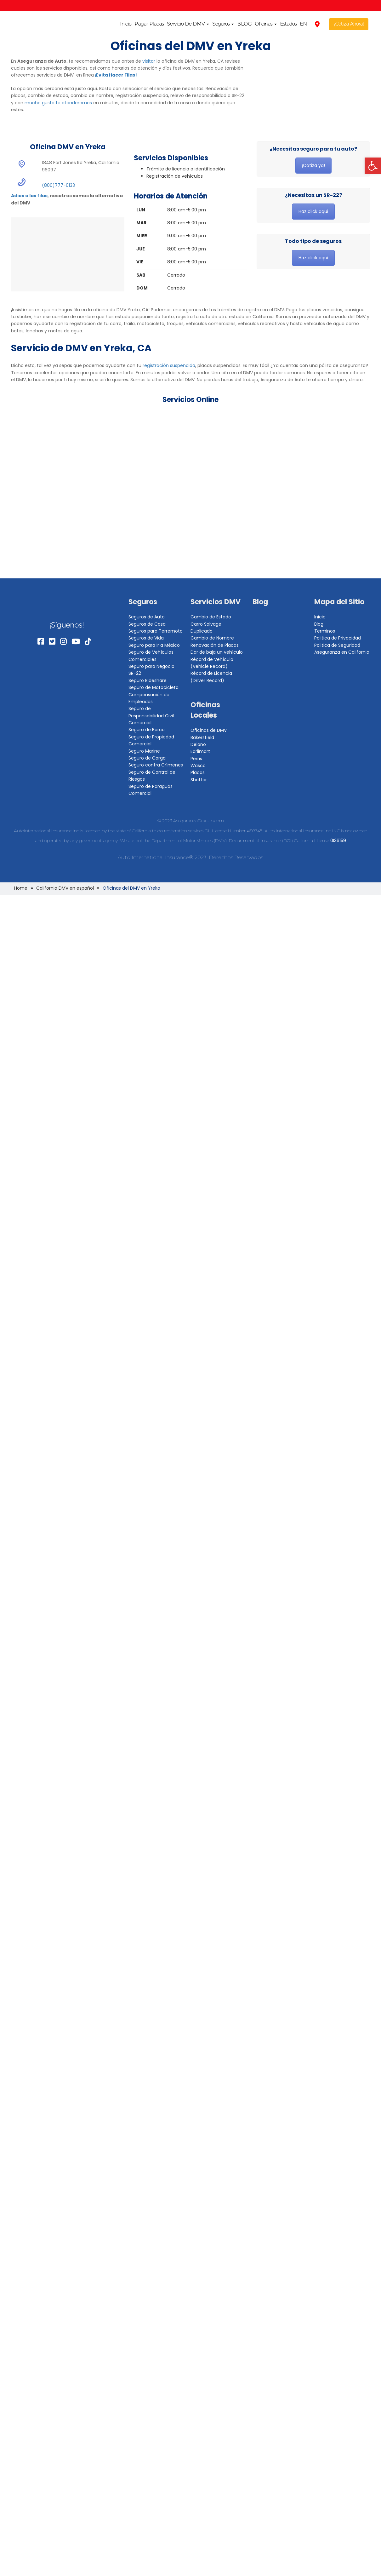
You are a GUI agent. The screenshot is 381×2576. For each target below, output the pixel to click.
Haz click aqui (313, 211)
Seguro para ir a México (154, 645)
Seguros (223, 24)
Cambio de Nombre (212, 638)
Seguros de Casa (147, 624)
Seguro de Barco (146, 729)
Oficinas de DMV (208, 730)
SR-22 (134, 673)
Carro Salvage (205, 624)
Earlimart (200, 751)
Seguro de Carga (147, 758)
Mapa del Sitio (339, 602)
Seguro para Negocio (151, 666)
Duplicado (201, 631)
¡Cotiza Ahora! (349, 24)
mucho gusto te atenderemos (58, 103)
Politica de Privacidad (337, 638)
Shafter (198, 780)
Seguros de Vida (146, 638)
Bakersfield (202, 737)
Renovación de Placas (214, 645)
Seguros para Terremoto (155, 631)
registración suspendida (169, 365)
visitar (148, 61)
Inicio (125, 24)
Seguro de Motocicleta (153, 687)
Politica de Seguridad (337, 645)
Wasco (198, 765)
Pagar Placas (149, 24)
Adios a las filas (29, 195)
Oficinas (266, 24)
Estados (288, 24)
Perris (196, 758)
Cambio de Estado (210, 617)
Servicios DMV (215, 602)
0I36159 (338, 840)
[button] (373, 166)
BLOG (244, 24)
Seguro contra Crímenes (155, 765)
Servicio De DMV (188, 24)
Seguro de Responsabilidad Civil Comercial (151, 715)
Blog (260, 602)
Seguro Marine (144, 751)
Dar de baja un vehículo (216, 652)
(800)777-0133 (58, 185)
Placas (197, 772)
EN (303, 24)
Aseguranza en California (341, 652)
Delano (198, 744)
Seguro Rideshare (147, 680)
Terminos (324, 631)
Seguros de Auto (146, 617)
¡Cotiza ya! (313, 165)
